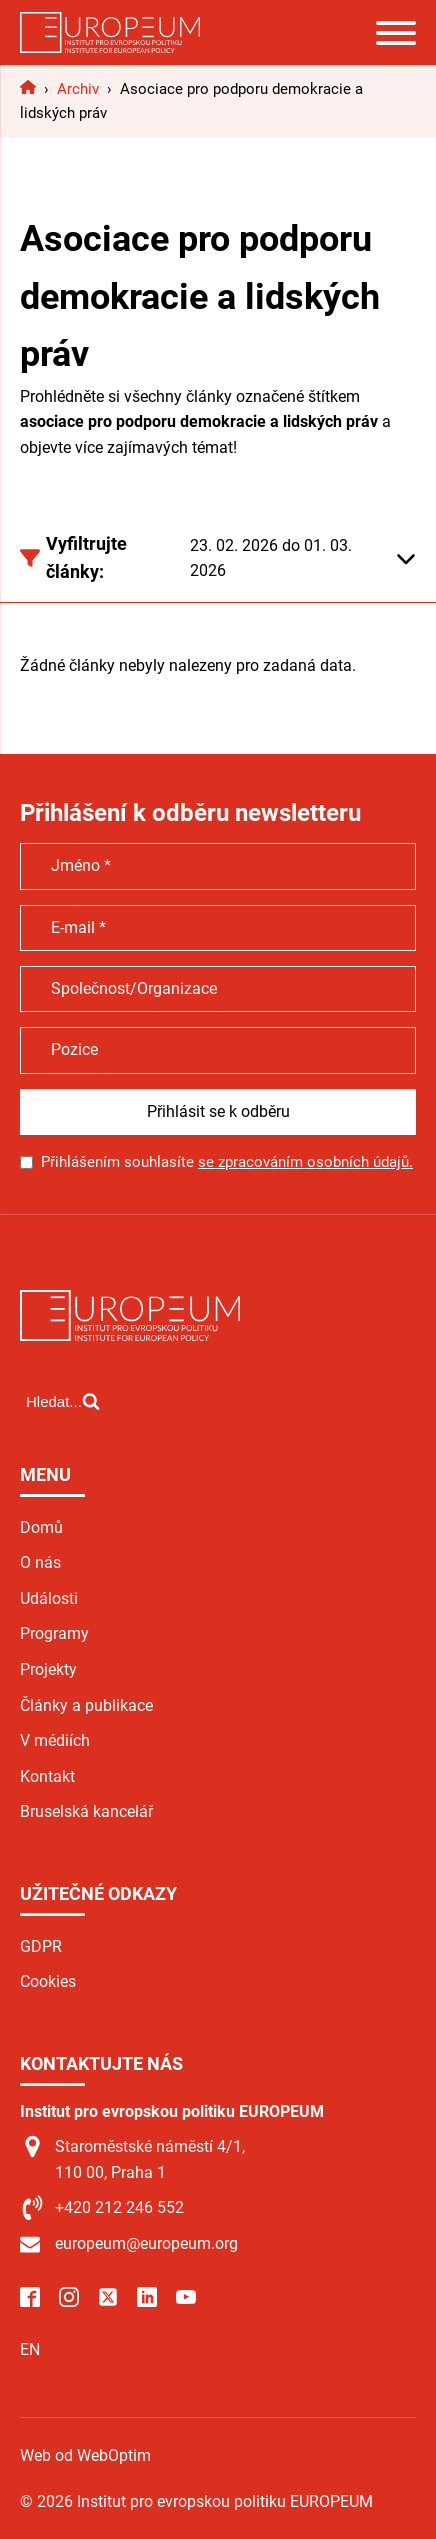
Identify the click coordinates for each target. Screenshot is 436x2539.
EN (30, 2349)
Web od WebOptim (85, 2455)
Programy (54, 1633)
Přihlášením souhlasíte (227, 1162)
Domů (41, 1527)
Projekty (48, 1669)
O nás (40, 1562)
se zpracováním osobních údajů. (305, 1162)
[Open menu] (396, 33)
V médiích (55, 1740)
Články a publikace (86, 1705)
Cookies (48, 1981)
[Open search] (63, 1401)
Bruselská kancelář (86, 1811)
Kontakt (47, 1776)
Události (49, 1598)
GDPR (41, 1946)
